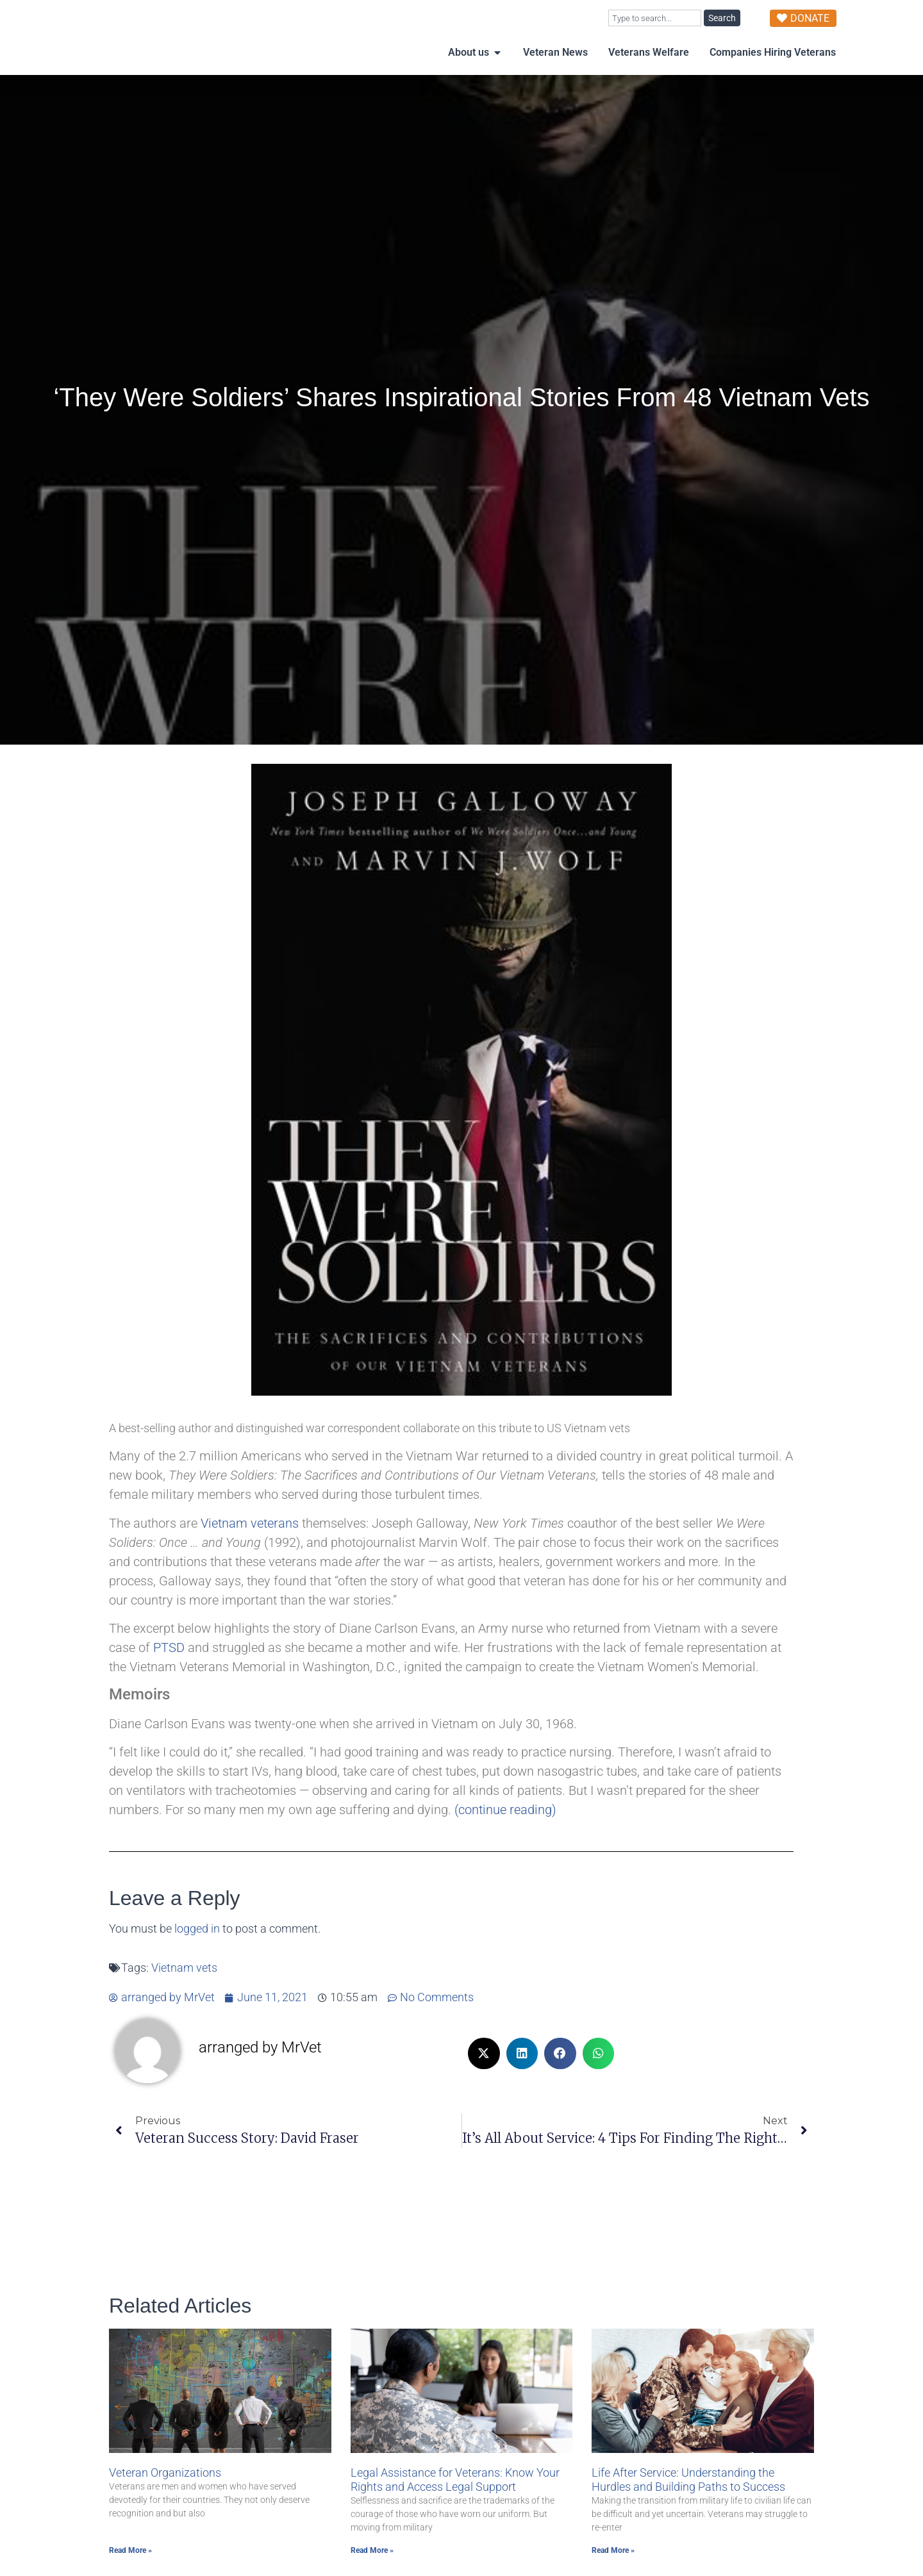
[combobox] (654, 18)
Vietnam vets (184, 1993)
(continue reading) (505, 1835)
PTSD (169, 1673)
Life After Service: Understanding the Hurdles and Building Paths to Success (688, 2505)
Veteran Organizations (165, 2498)
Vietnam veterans (250, 1548)
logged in (197, 1954)
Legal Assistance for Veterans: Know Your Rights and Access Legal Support (455, 2505)
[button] (484, 2079)
